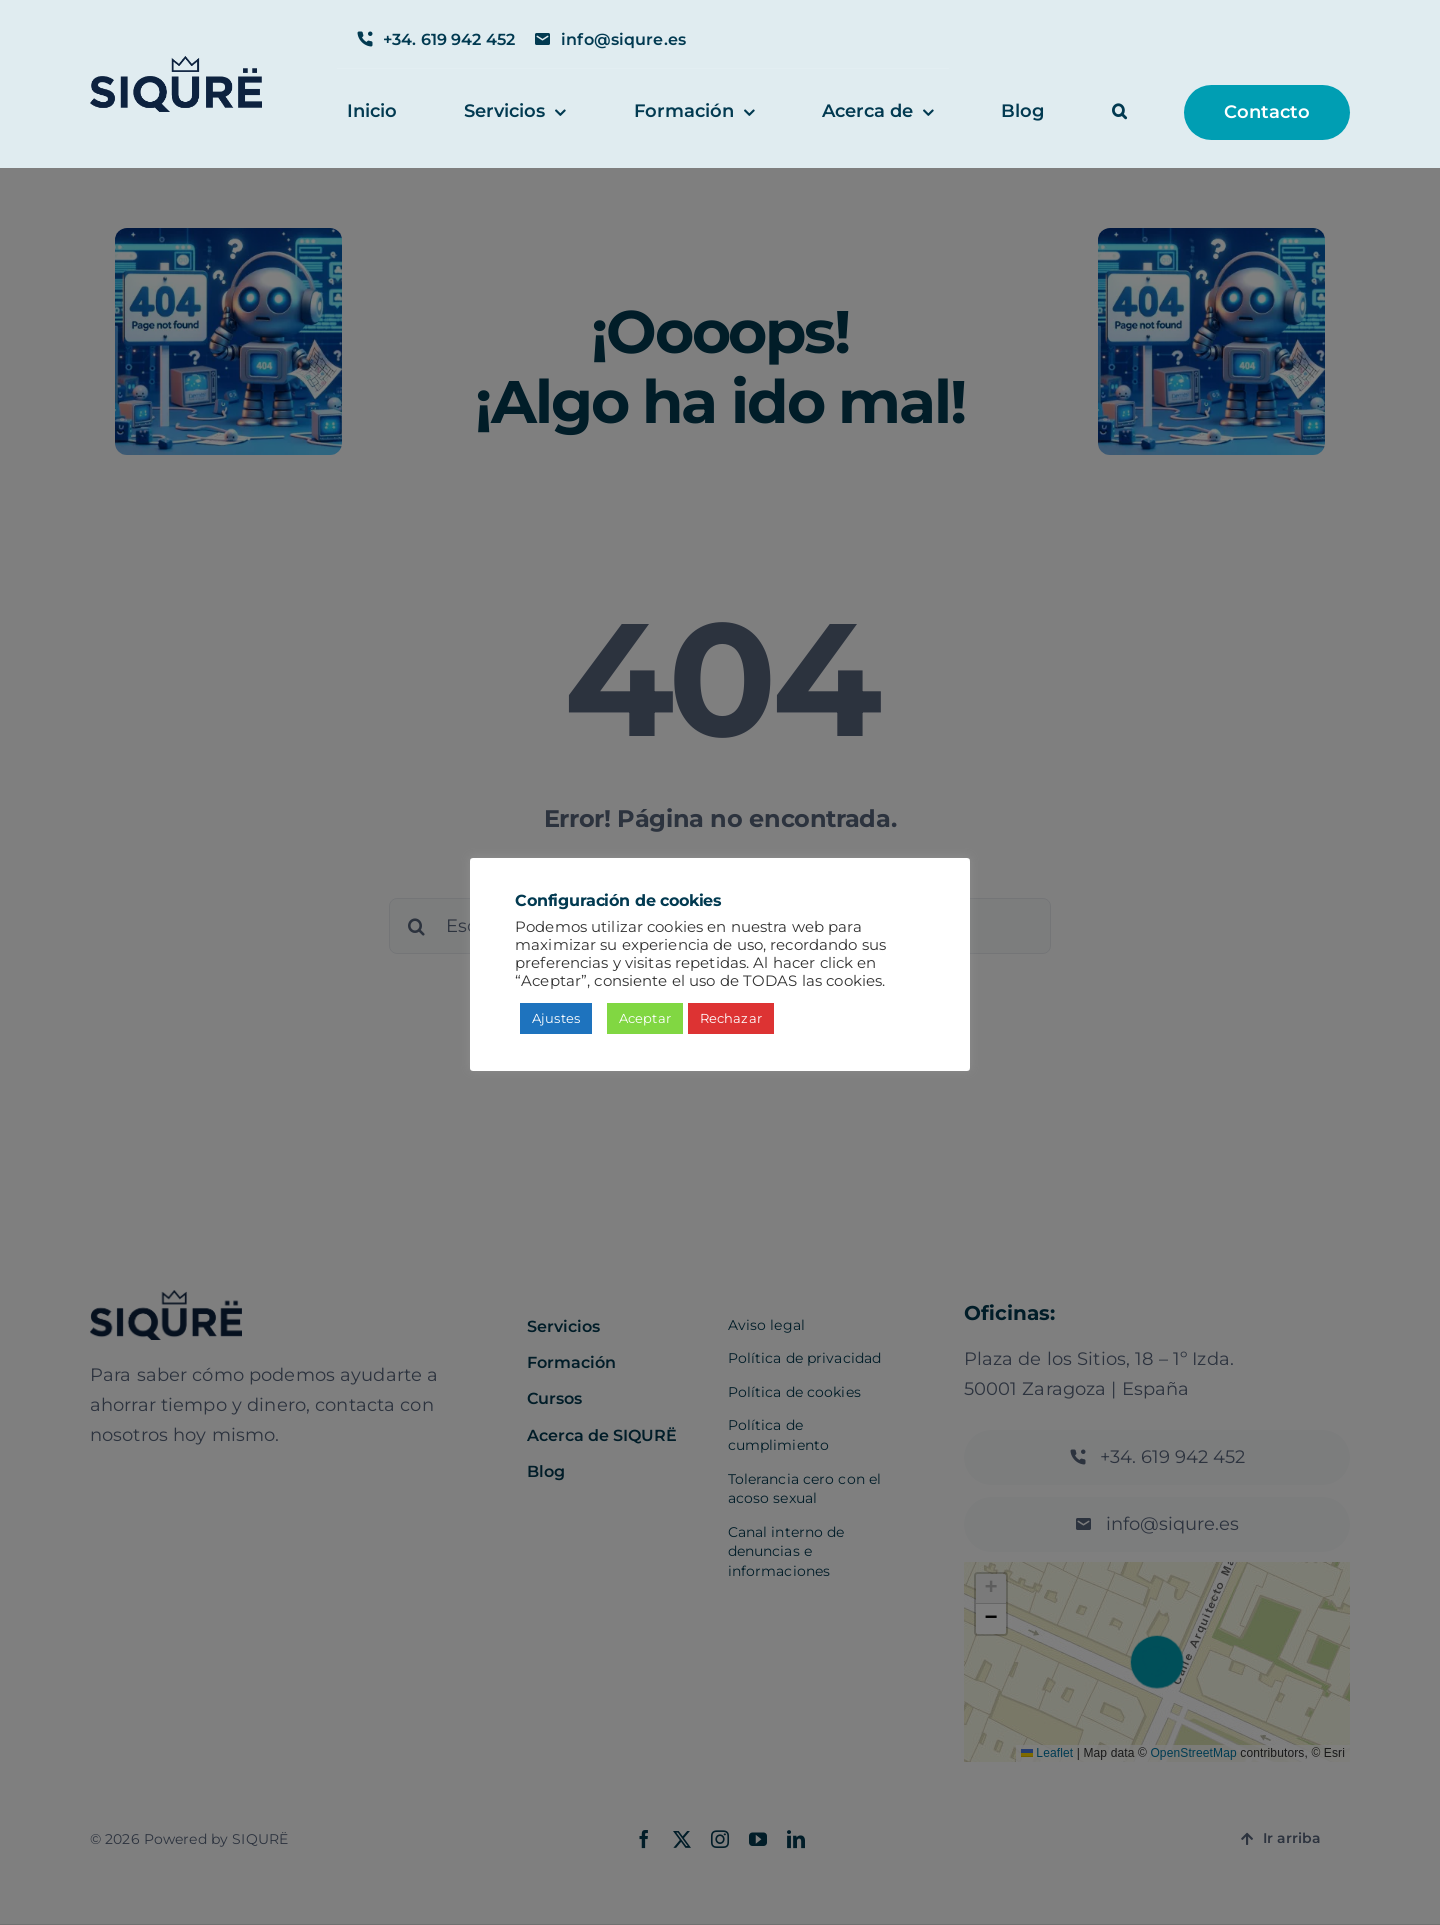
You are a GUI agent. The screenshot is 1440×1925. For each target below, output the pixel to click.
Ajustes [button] (556, 1018)
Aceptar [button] (645, 1018)
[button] (1119, 112)
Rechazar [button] (731, 1018)
